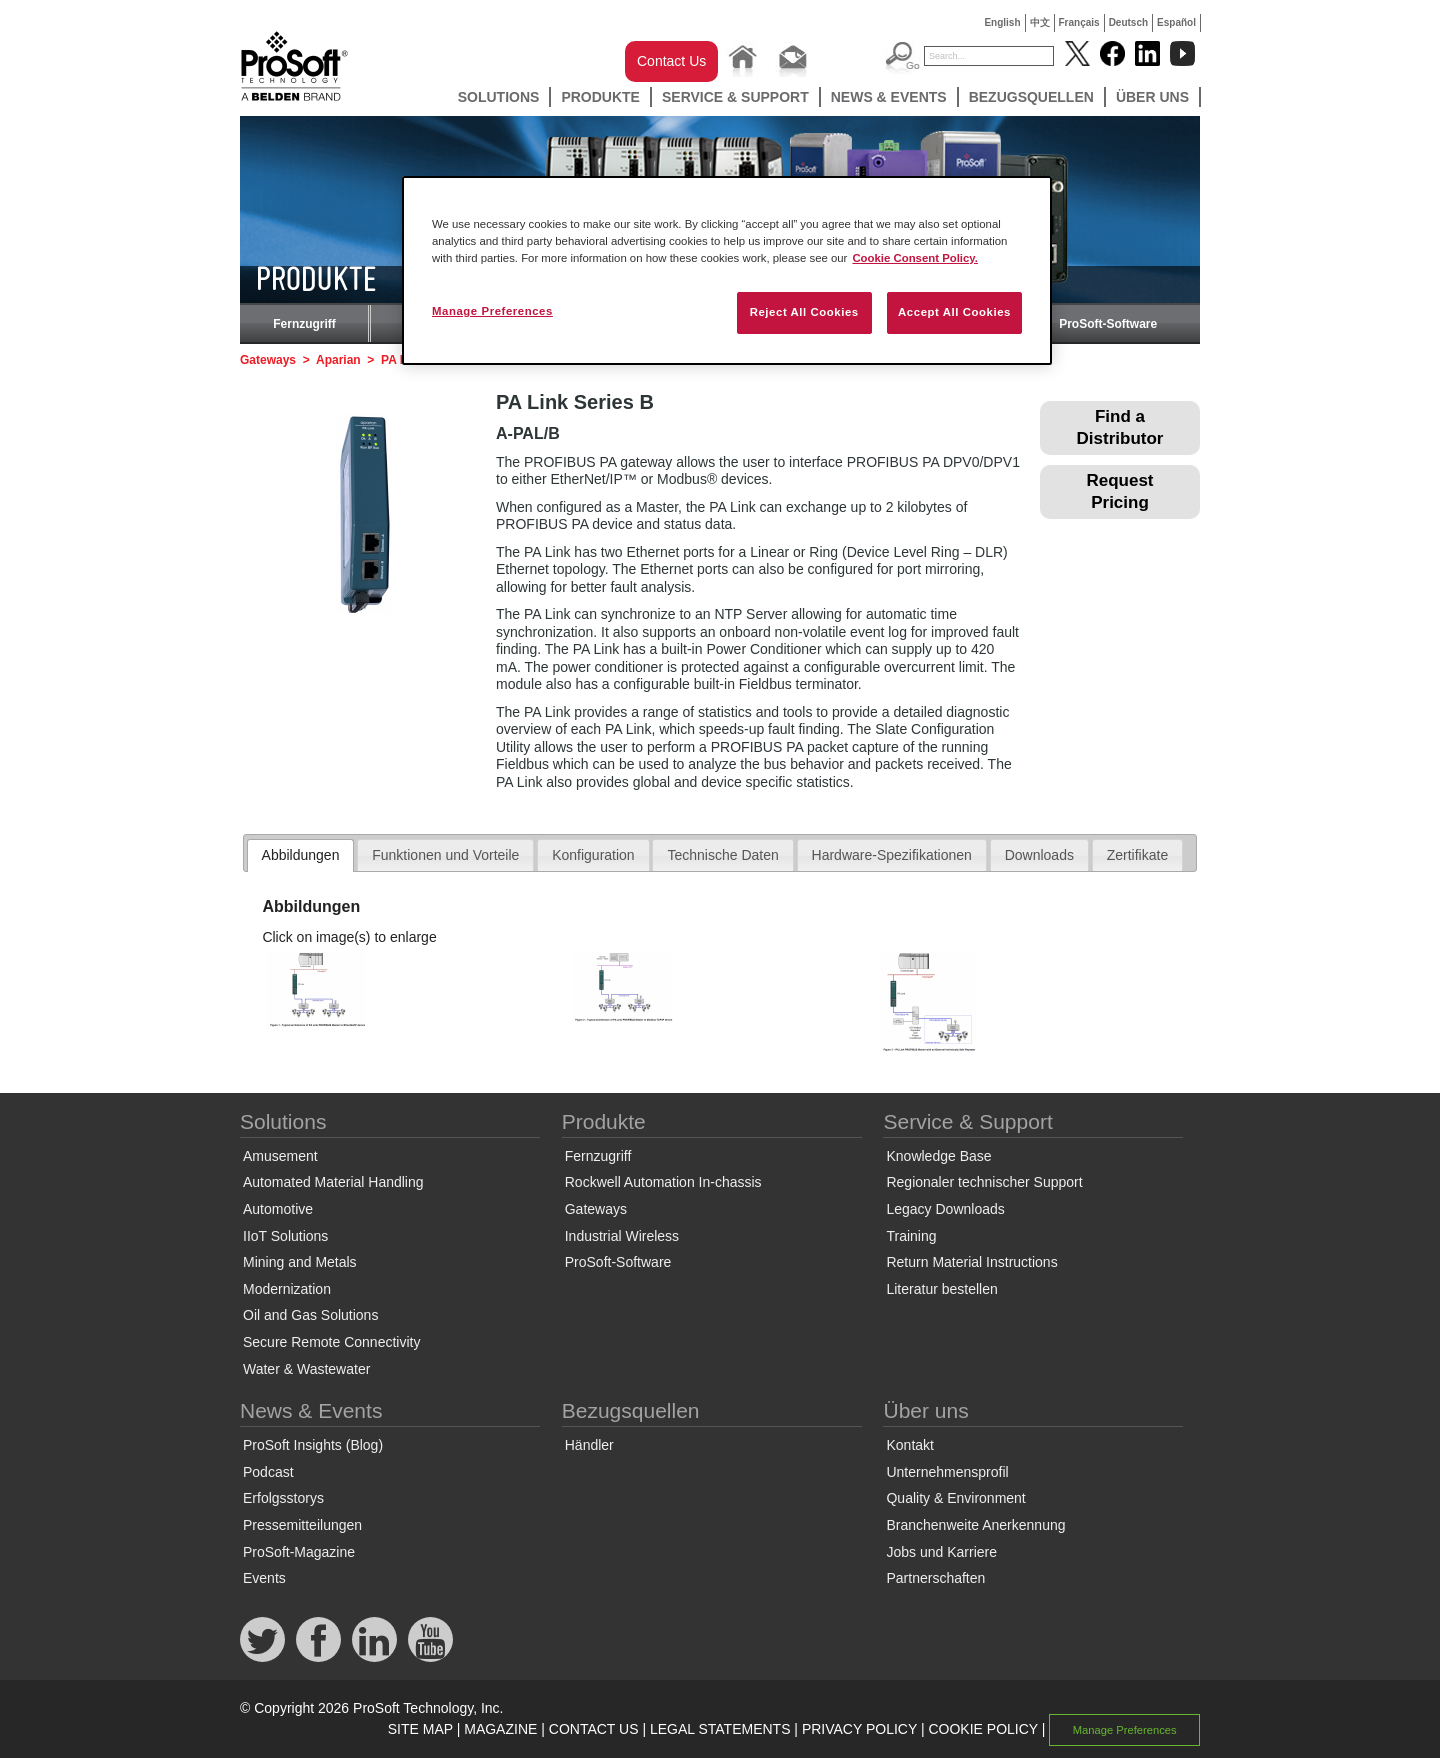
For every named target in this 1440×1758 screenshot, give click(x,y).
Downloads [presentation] (1039, 855)
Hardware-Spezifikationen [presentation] (892, 855)
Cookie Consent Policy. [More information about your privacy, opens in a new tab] (915, 258)
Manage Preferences (1125, 1730)
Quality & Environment (955, 1498)
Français (1079, 22)
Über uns (1152, 97)
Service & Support (735, 97)
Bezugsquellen (1031, 97)
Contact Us (671, 61)
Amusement (280, 1156)
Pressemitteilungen (302, 1525)
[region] (727, 270)
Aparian (338, 360)
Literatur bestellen (941, 1289)
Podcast (268, 1472)
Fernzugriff (304, 324)
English (1002, 22)
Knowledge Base (938, 1156)
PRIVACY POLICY (859, 1729)
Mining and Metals (300, 1262)
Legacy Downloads (945, 1209)
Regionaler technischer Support (984, 1182)
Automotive (278, 1209)
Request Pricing (1119, 491)
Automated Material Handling (333, 1182)
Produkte (600, 97)
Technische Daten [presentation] (722, 855)
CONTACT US (594, 1729)
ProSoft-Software (1108, 324)
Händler (589, 1445)
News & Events (889, 97)
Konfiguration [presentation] (593, 855)
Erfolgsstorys (283, 1498)
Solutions (499, 97)
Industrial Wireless (622, 1236)
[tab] (301, 856)
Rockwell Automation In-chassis (663, 1182)
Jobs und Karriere (941, 1552)
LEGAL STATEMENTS (720, 1729)
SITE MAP (420, 1729)
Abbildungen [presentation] (301, 855)
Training (911, 1236)
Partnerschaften (935, 1578)
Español (1176, 22)
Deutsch (1128, 22)
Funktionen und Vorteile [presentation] (445, 855)
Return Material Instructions (971, 1262)
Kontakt (909, 1445)
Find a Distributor (1120, 427)
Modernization (287, 1289)
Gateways (268, 360)
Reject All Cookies (804, 312)
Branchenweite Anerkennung (975, 1525)
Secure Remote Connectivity (331, 1342)
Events (264, 1578)
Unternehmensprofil (947, 1472)
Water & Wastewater (306, 1369)
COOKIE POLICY (982, 1729)
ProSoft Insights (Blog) (313, 1445)
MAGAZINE (500, 1729)
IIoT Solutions (285, 1236)
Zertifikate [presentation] (1137, 855)
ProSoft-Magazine (299, 1552)
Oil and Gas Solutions (310, 1315)
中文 (1040, 22)
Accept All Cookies (954, 312)
